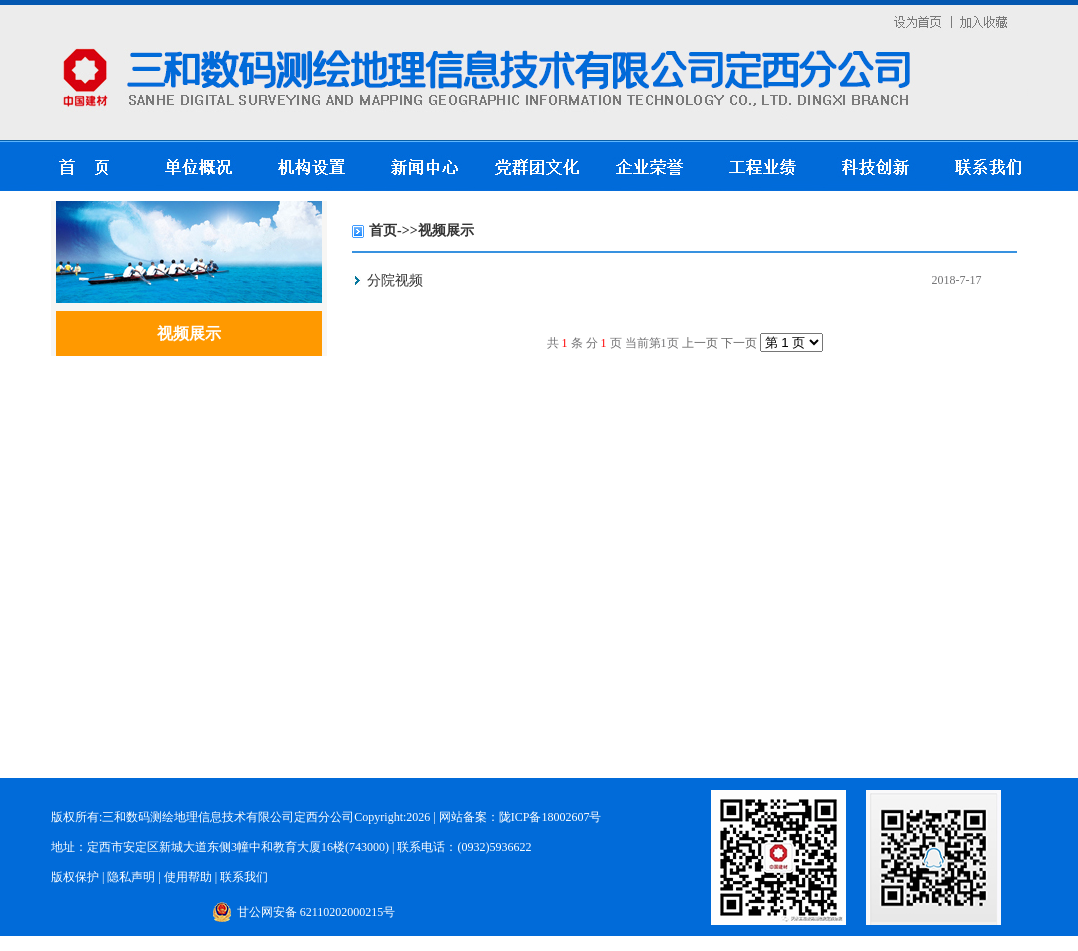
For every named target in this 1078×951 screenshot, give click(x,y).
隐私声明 (131, 877)
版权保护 (76, 877)
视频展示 (189, 333)
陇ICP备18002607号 (550, 817)
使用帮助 (188, 877)
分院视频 (395, 280)
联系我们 (244, 877)
